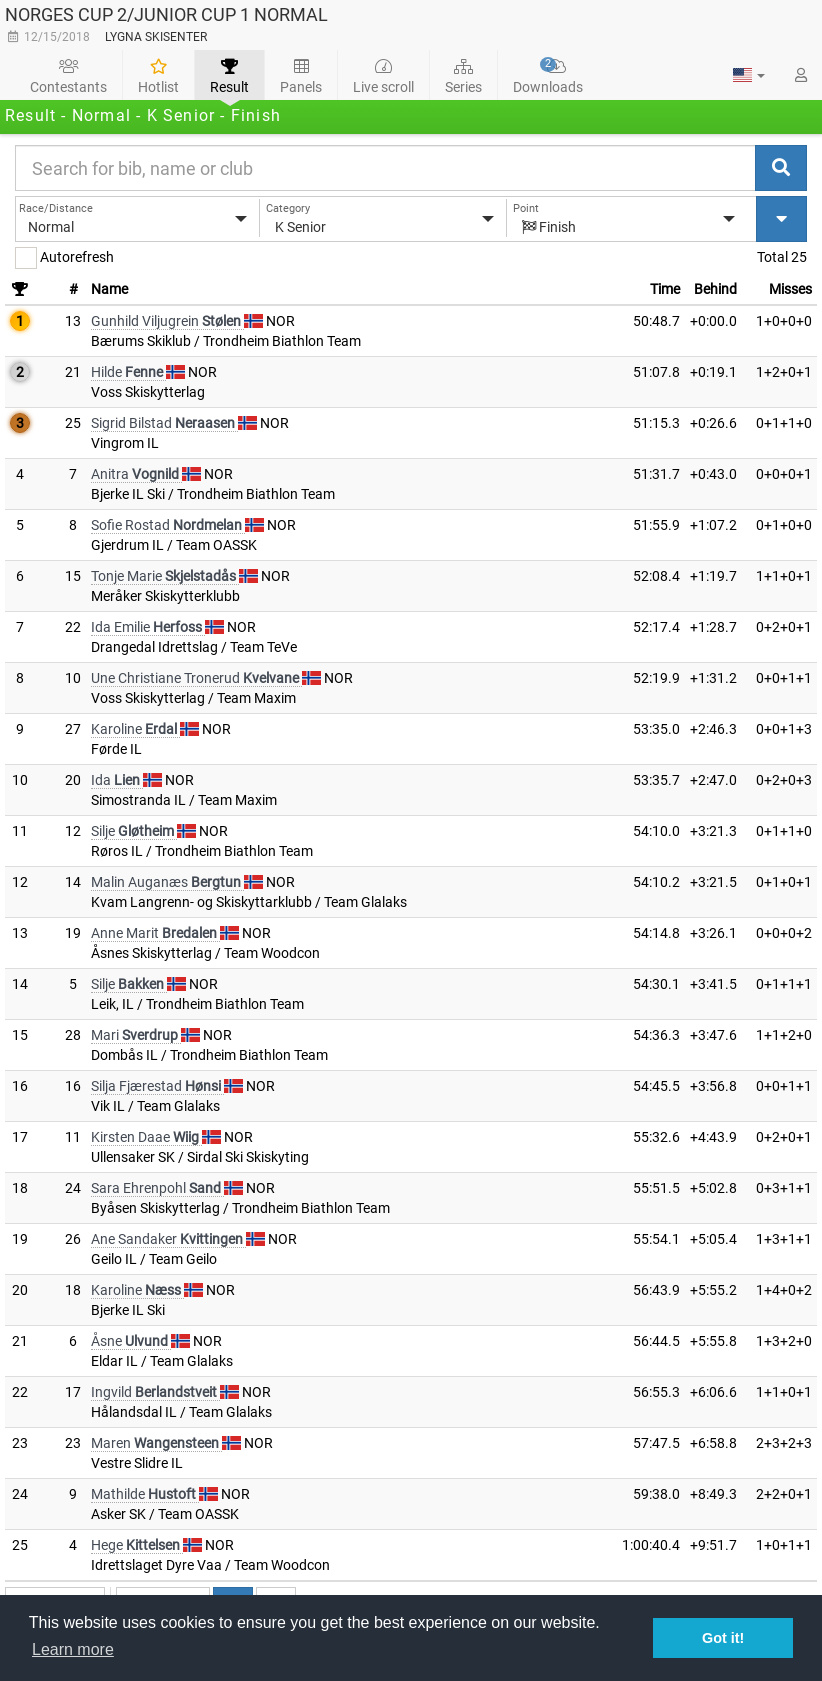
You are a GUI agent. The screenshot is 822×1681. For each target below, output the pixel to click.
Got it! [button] (723, 1638)
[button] (749, 75)
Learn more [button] (73, 1649)
